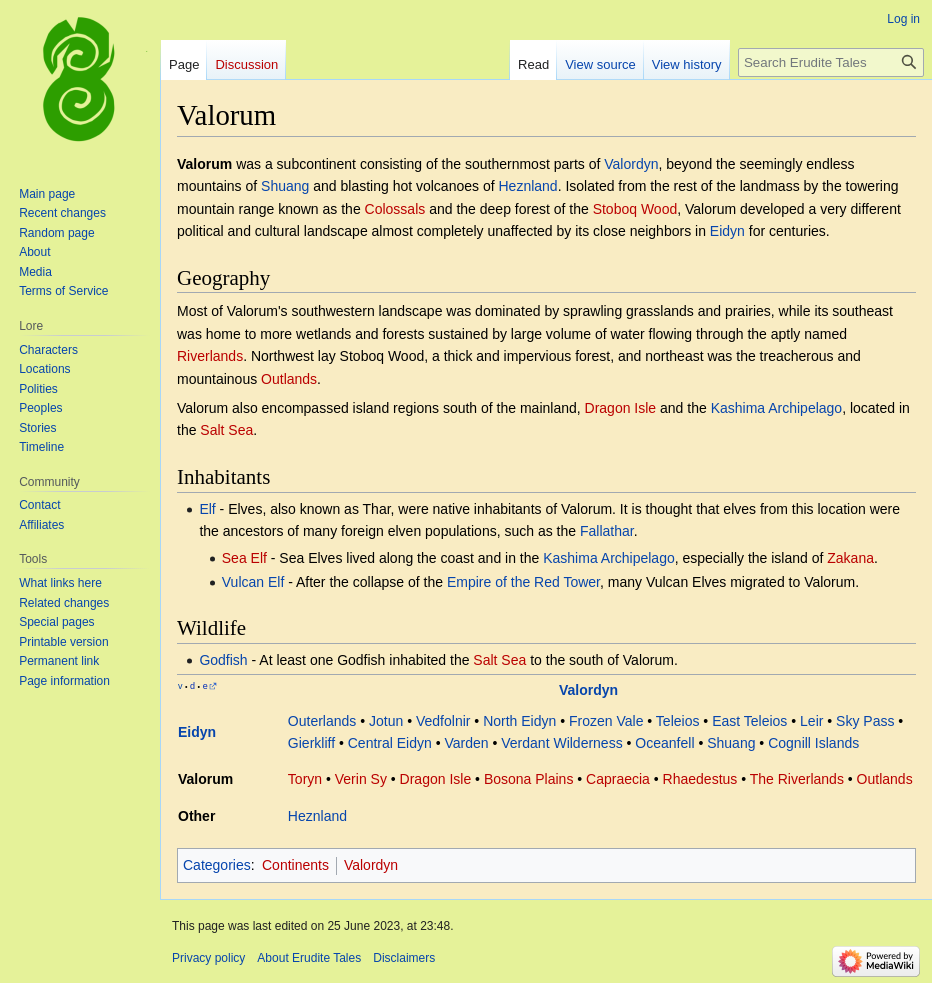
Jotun (386, 721)
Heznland (527, 186)
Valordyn (631, 164)
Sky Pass (865, 721)
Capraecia (618, 779)
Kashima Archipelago (777, 408)
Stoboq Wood (635, 209)
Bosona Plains (529, 779)
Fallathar (607, 531)
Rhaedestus (700, 779)
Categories (217, 865)
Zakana (850, 558)
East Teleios (749, 721)
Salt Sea (226, 430)
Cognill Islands (813, 743)
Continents (295, 865)
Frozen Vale (606, 721)
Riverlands (210, 356)
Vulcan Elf (253, 582)
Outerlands (322, 721)
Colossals (395, 209)
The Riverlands (797, 779)
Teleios (678, 721)
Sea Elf (244, 558)
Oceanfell (664, 743)
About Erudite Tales (309, 958)
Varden (466, 743)
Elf (207, 509)
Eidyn (727, 231)
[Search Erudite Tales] (831, 62)
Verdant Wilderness (561, 743)
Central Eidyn (390, 743)
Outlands (289, 379)
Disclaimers (404, 958)
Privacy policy (208, 958)
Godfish (223, 660)
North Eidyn (519, 721)
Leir (811, 721)
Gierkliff (311, 743)
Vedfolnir (443, 721)
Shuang (285, 186)
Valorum (205, 779)
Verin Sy (361, 779)
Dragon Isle (621, 408)
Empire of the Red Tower (523, 582)
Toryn (305, 779)
